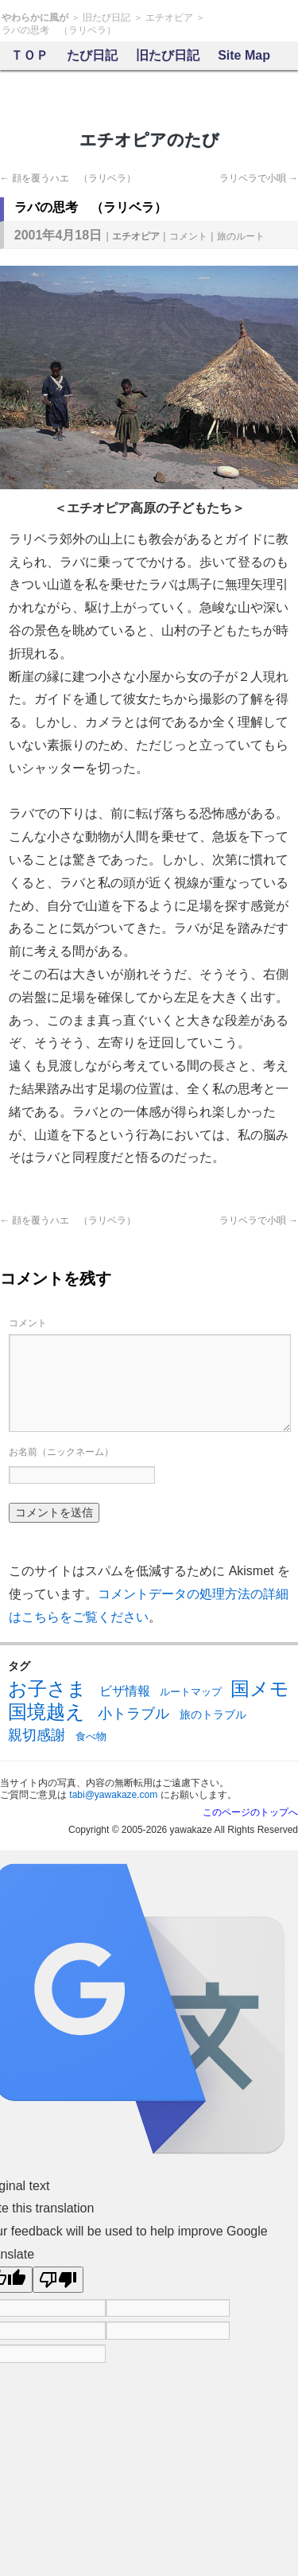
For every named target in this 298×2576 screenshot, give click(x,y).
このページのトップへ (250, 1812)
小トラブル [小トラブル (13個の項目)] (133, 1714)
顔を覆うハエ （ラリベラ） (68, 178)
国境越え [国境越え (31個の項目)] (46, 1711)
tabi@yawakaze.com (113, 1794)
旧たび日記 (106, 17)
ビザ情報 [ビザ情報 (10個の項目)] (124, 1690)
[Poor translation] (58, 2280)
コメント (188, 236)
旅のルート (241, 236)
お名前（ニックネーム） (61, 1451)
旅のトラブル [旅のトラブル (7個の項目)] (213, 1714)
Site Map (244, 55)
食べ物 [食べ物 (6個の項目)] (90, 1736)
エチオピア (169, 17)
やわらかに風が (35, 17)
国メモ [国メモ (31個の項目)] (259, 1688)
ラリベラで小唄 (258, 178)
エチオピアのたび (149, 140)
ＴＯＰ (29, 55)
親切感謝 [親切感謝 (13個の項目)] (36, 1735)
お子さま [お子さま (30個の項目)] (47, 1689)
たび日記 (92, 55)
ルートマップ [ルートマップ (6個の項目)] (191, 1692)
